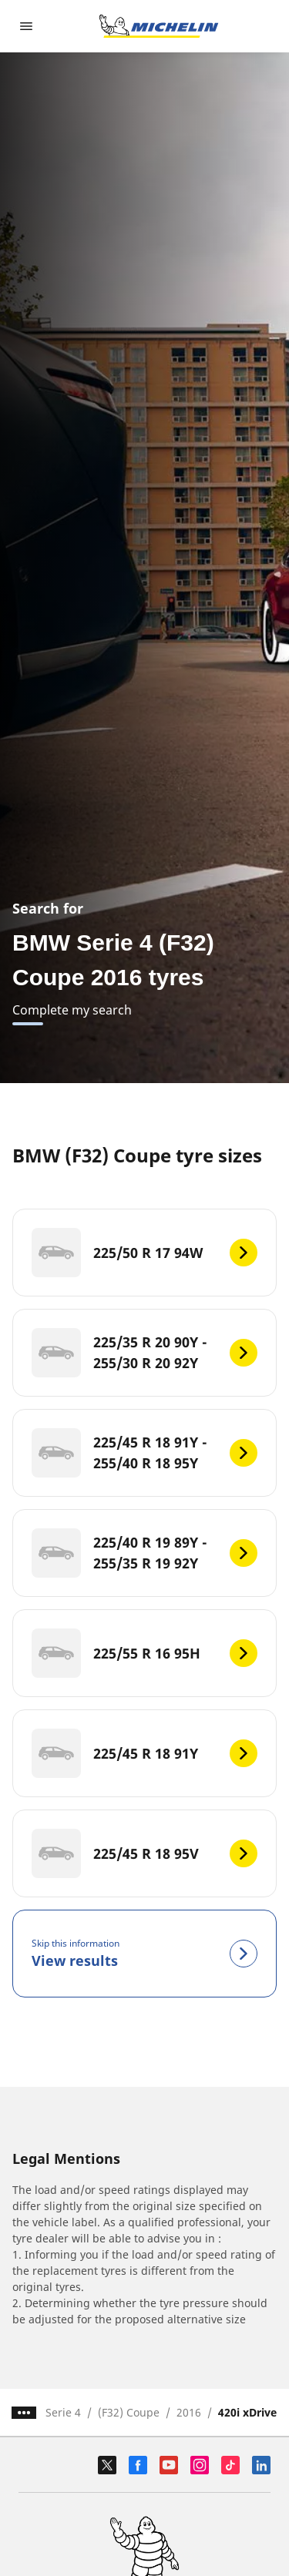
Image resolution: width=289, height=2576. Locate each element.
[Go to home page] (158, 26)
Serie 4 (63, 2412)
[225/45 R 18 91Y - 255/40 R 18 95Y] (144, 1453)
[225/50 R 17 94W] (144, 1252)
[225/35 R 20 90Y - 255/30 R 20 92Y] (144, 1353)
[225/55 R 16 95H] (144, 1653)
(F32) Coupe (129, 2412)
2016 (188, 2412)
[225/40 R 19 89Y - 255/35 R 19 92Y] (144, 1553)
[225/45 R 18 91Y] (144, 1753)
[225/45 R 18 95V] (144, 1853)
